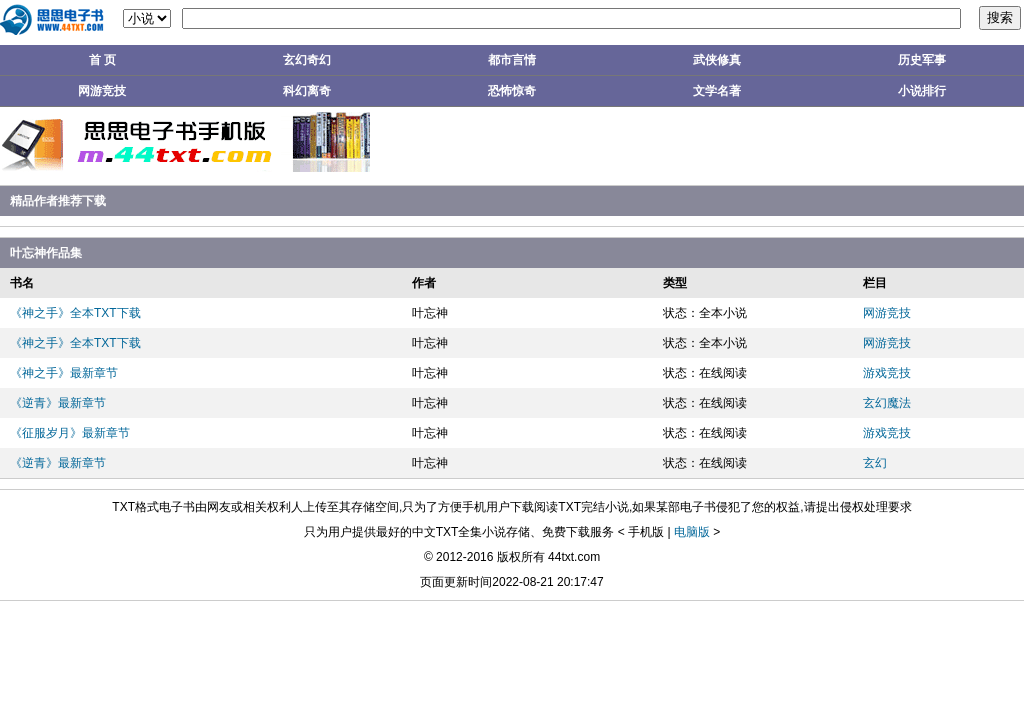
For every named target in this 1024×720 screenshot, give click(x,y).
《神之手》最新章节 (64, 373)
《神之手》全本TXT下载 (75, 313)
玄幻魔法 (887, 403)
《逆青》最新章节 (58, 403)
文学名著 (717, 91)
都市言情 (512, 60)
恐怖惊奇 (512, 91)
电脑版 (692, 532)
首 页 (102, 60)
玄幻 (875, 463)
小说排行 (922, 91)
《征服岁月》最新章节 (70, 433)
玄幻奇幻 (307, 60)
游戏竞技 (887, 373)
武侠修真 (717, 60)
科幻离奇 (307, 91)
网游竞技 (102, 91)
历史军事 (922, 60)
